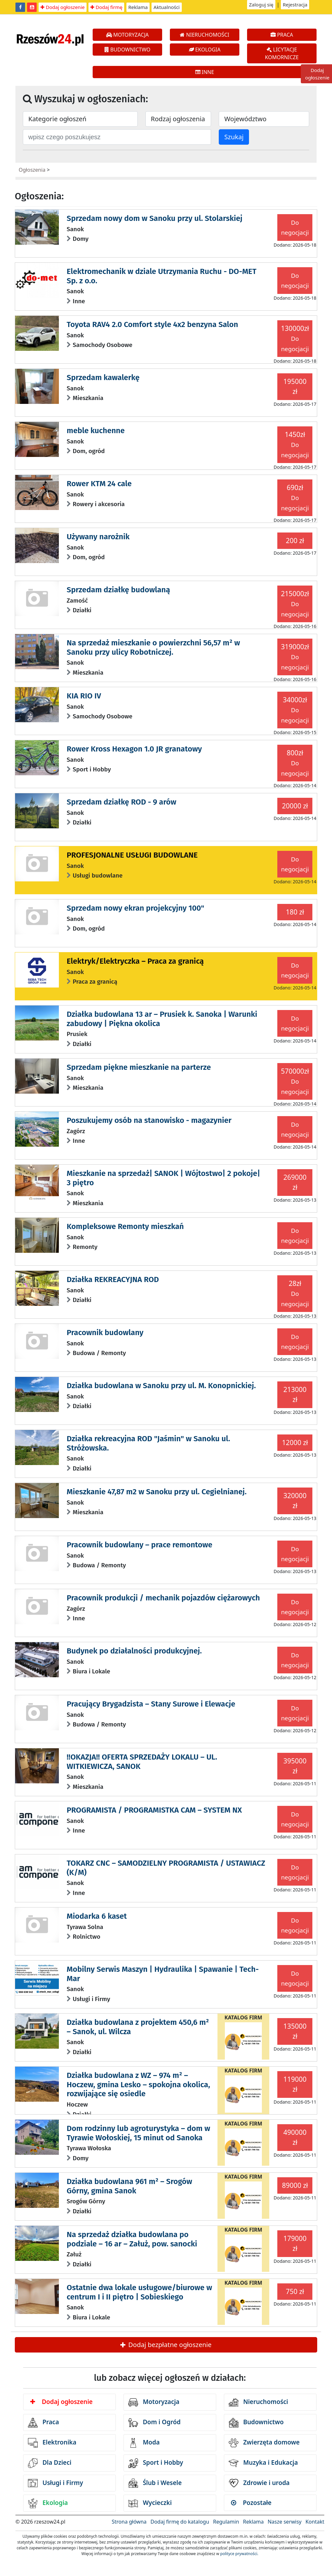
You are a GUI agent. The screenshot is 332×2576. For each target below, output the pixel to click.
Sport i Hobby (155, 2463)
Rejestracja (295, 4)
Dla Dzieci (49, 2463)
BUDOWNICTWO (128, 49)
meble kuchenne (95, 430)
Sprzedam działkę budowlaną (118, 589)
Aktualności (166, 7)
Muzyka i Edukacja (263, 2463)
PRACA (282, 34)
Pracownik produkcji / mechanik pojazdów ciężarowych (163, 1597)
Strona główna (129, 2521)
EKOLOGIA (205, 49)
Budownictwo (256, 2422)
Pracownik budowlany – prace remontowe (139, 1544)
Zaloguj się (261, 4)
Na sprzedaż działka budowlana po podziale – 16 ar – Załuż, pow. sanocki (132, 2239)
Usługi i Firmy (55, 2483)
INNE (204, 72)
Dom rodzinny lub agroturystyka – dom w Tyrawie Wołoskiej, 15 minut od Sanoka (138, 2133)
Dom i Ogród (154, 2422)
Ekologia (48, 2503)
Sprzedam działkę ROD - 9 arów (121, 801)
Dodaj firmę (106, 7)
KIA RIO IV (84, 695)
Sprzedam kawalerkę (103, 377)
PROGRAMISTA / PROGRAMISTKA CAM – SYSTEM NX (154, 1810)
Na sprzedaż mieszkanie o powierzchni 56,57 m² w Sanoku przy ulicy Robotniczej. (153, 647)
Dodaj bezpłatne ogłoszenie (165, 2344)
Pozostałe (251, 2503)
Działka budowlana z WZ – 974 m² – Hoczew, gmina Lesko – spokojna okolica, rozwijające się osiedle (138, 2084)
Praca (43, 2422)
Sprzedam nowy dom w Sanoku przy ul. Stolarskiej (154, 218)
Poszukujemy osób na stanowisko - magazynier (149, 1120)
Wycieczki (150, 2503)
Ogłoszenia (32, 169)
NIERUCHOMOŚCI (204, 34)
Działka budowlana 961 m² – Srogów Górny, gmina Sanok (129, 2186)
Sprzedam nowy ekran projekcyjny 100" (135, 908)
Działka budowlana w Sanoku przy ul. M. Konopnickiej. (161, 1385)
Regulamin (226, 2521)
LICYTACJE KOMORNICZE (282, 53)
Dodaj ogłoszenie (63, 7)
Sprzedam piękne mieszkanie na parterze (139, 1067)
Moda (144, 2443)
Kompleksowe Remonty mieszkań (125, 1226)
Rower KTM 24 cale (99, 483)
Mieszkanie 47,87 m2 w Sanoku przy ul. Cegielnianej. (156, 1491)
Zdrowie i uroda (259, 2483)
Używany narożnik (98, 536)
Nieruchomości (258, 2402)
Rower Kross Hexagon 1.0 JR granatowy (134, 748)
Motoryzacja (154, 2402)
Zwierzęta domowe (264, 2443)
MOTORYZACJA (127, 34)
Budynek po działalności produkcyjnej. (134, 1650)
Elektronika (52, 2443)
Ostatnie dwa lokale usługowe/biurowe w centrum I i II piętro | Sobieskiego (139, 2292)
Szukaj (234, 136)
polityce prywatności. (239, 2553)
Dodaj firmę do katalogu (180, 2521)
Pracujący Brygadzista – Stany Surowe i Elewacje (151, 1703)
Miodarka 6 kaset (97, 1916)
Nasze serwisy (284, 2521)
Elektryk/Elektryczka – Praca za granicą (135, 961)
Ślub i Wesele (155, 2483)
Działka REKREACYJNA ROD (113, 1279)
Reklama (138, 7)
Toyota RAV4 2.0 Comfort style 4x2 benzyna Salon (152, 324)
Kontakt (314, 2521)
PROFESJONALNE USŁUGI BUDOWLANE (132, 855)
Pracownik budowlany (105, 1332)
